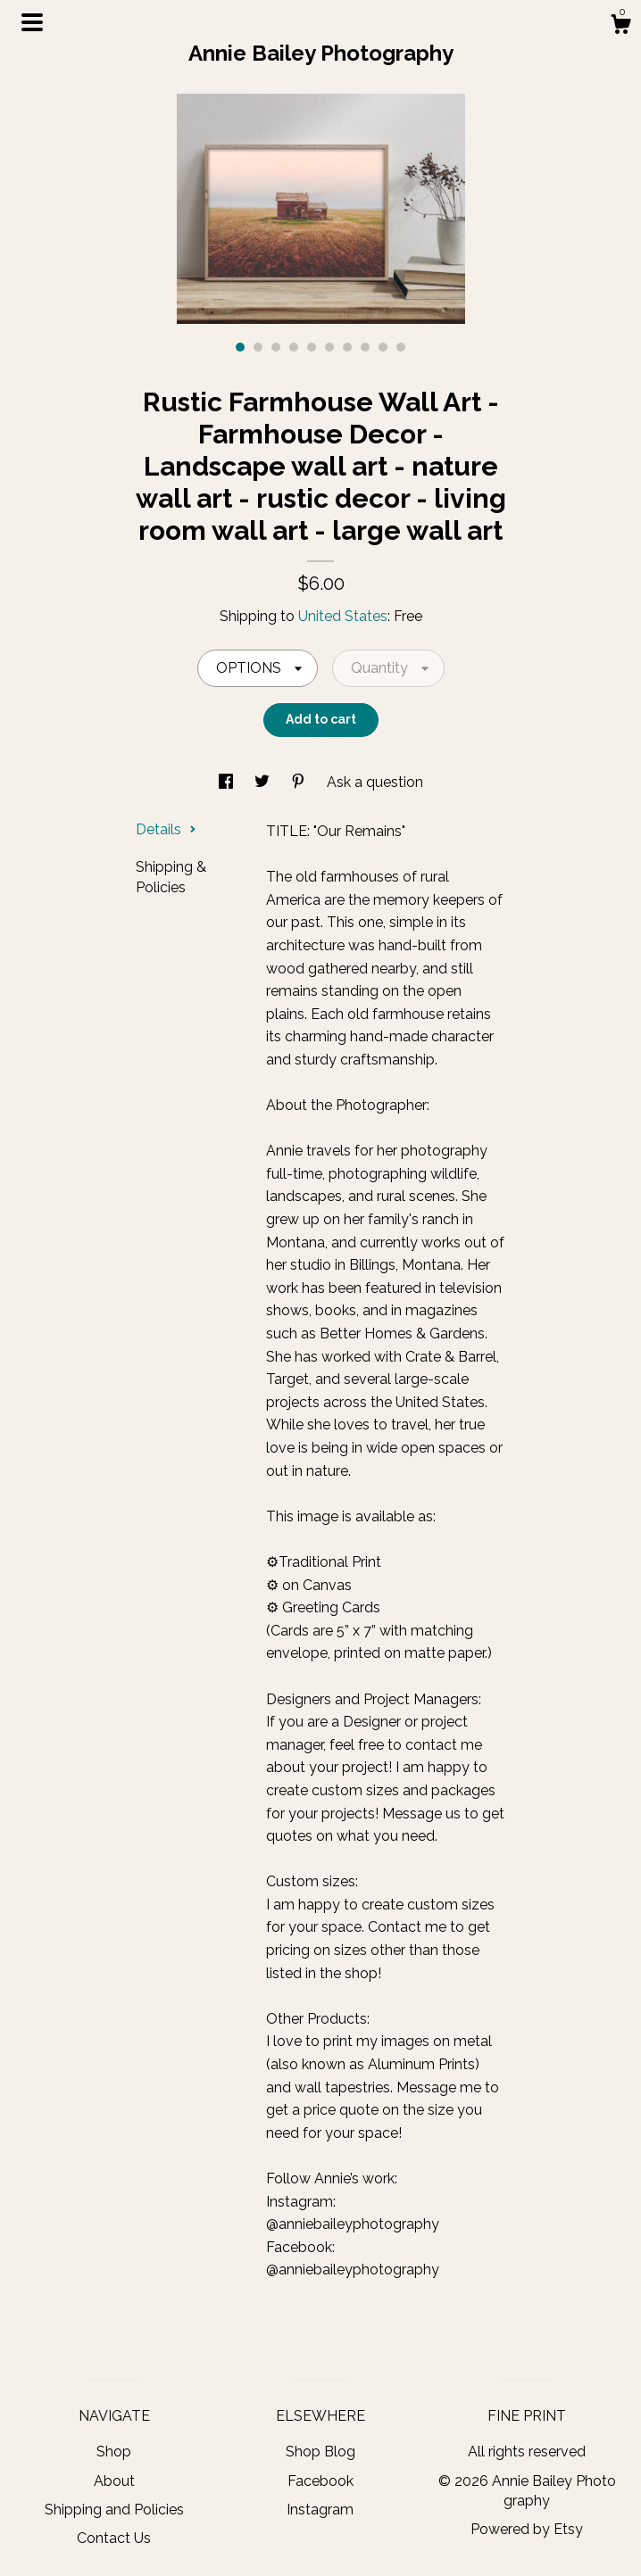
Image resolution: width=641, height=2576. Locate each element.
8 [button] (365, 347)
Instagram (320, 2509)
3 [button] (275, 347)
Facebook (320, 2480)
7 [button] (347, 347)
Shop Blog (320, 2451)
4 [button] (293, 347)
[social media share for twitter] (263, 782)
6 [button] (329, 347)
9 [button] (383, 347)
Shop (113, 2451)
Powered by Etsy (526, 2529)
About (114, 2480)
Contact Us (114, 2538)
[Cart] (620, 26)
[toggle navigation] (32, 22)
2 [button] (258, 347)
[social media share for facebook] (228, 782)
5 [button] (311, 347)
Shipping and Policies (114, 2509)
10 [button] (400, 347)
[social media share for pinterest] (300, 782)
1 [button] (240, 347)
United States (342, 616)
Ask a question (375, 782)
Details (166, 829)
